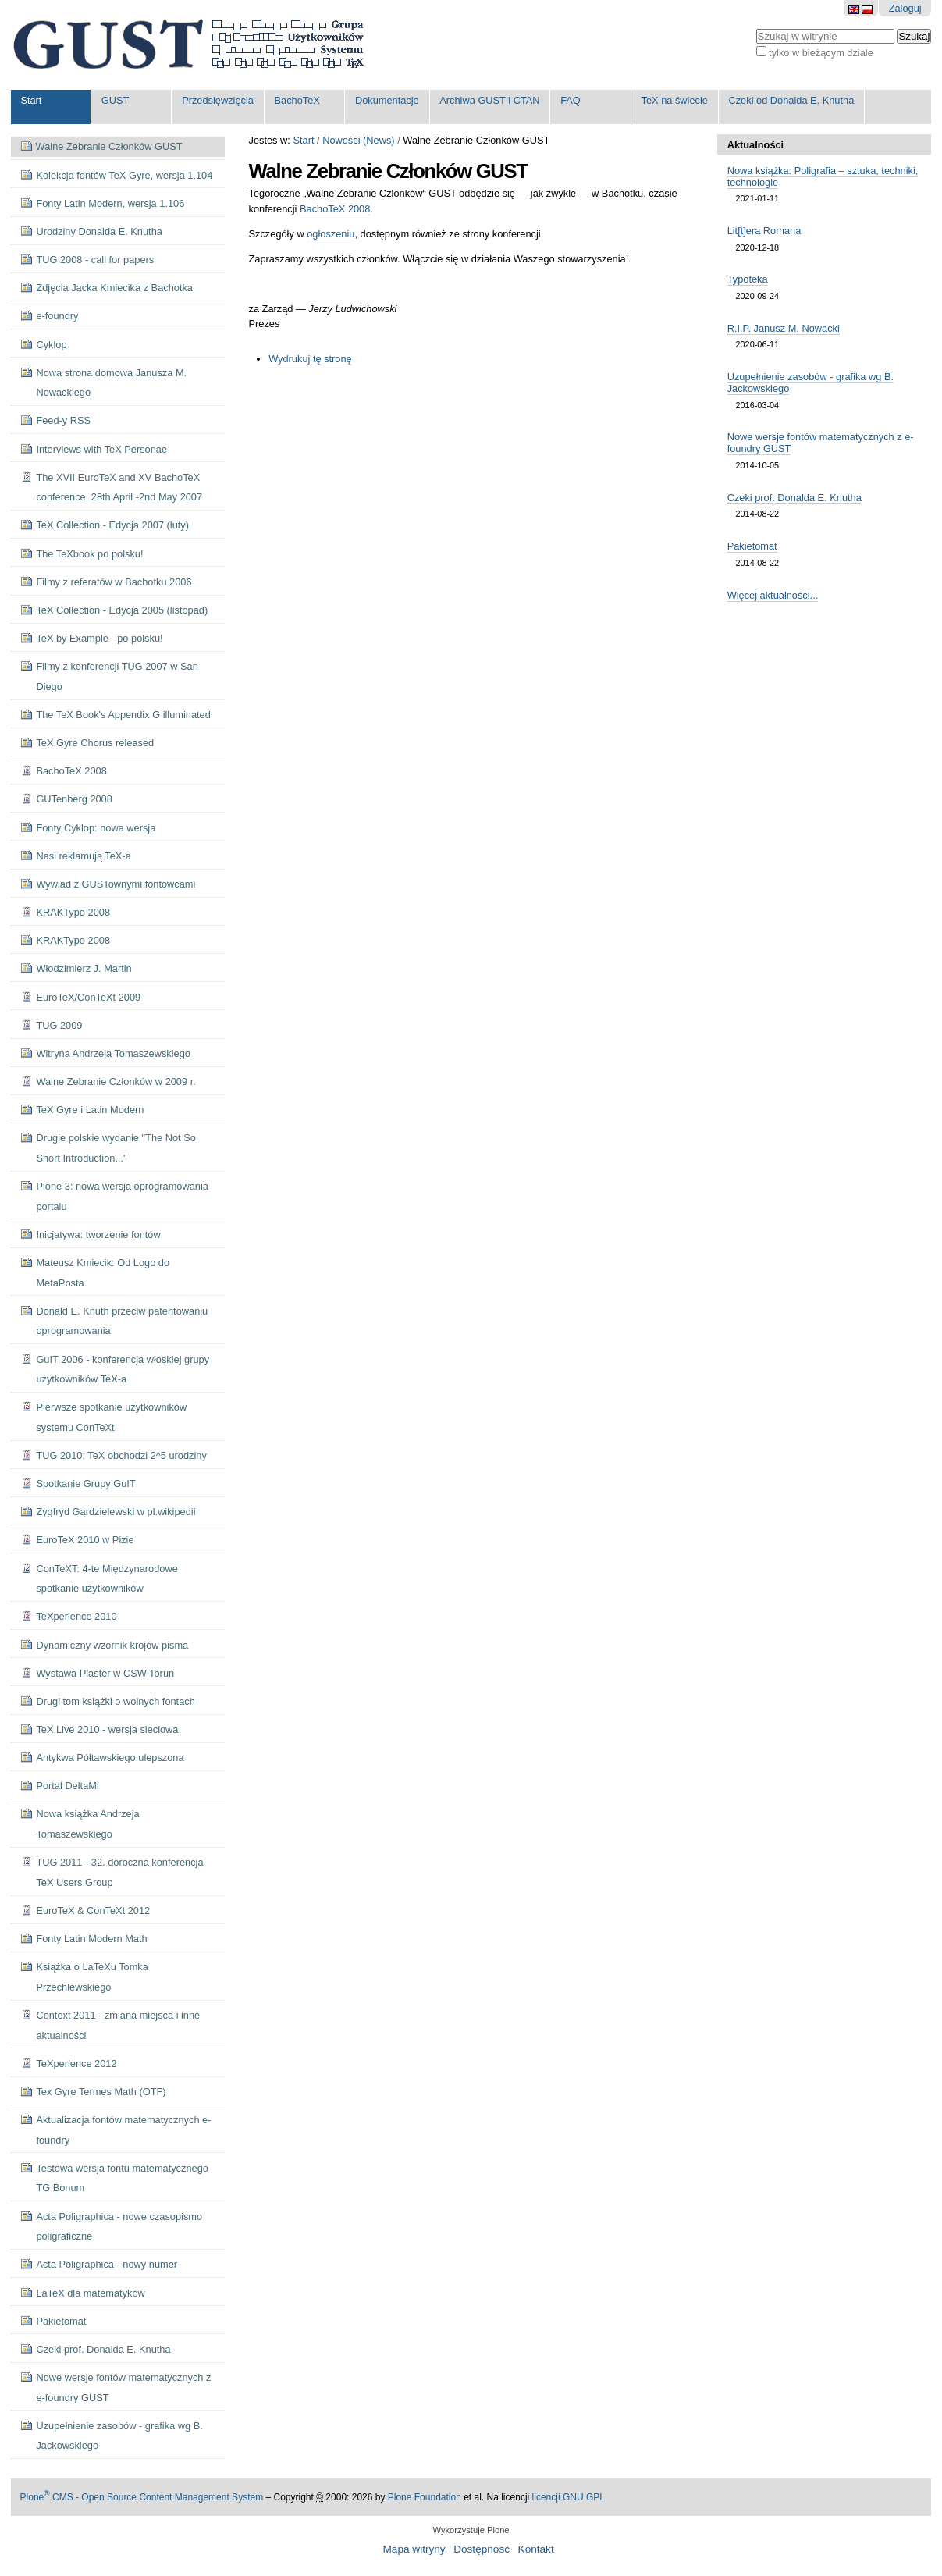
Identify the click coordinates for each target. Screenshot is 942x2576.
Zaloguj (905, 8)
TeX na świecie (675, 100)
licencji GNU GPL (568, 2497)
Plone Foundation (424, 2497)
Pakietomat (752, 546)
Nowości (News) (358, 140)
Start (30, 100)
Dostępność (481, 2549)
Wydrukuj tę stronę (310, 359)
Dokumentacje (387, 100)
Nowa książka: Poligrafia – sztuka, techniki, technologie (823, 176)
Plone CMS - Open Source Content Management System (142, 2497)
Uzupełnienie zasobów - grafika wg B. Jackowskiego (810, 382)
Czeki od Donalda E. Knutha (791, 100)
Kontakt (536, 2549)
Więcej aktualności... (773, 595)
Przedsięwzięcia (218, 100)
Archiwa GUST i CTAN (489, 100)
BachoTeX (297, 100)
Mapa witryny (414, 2549)
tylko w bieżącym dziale (821, 53)
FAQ (570, 100)
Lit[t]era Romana (764, 231)
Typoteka (747, 279)
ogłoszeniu (330, 234)
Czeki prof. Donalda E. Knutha (794, 497)
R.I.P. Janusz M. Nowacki (783, 328)
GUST (115, 100)
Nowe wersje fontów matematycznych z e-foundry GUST (820, 442)
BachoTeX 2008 (335, 209)
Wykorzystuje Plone (470, 2530)
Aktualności (755, 145)
